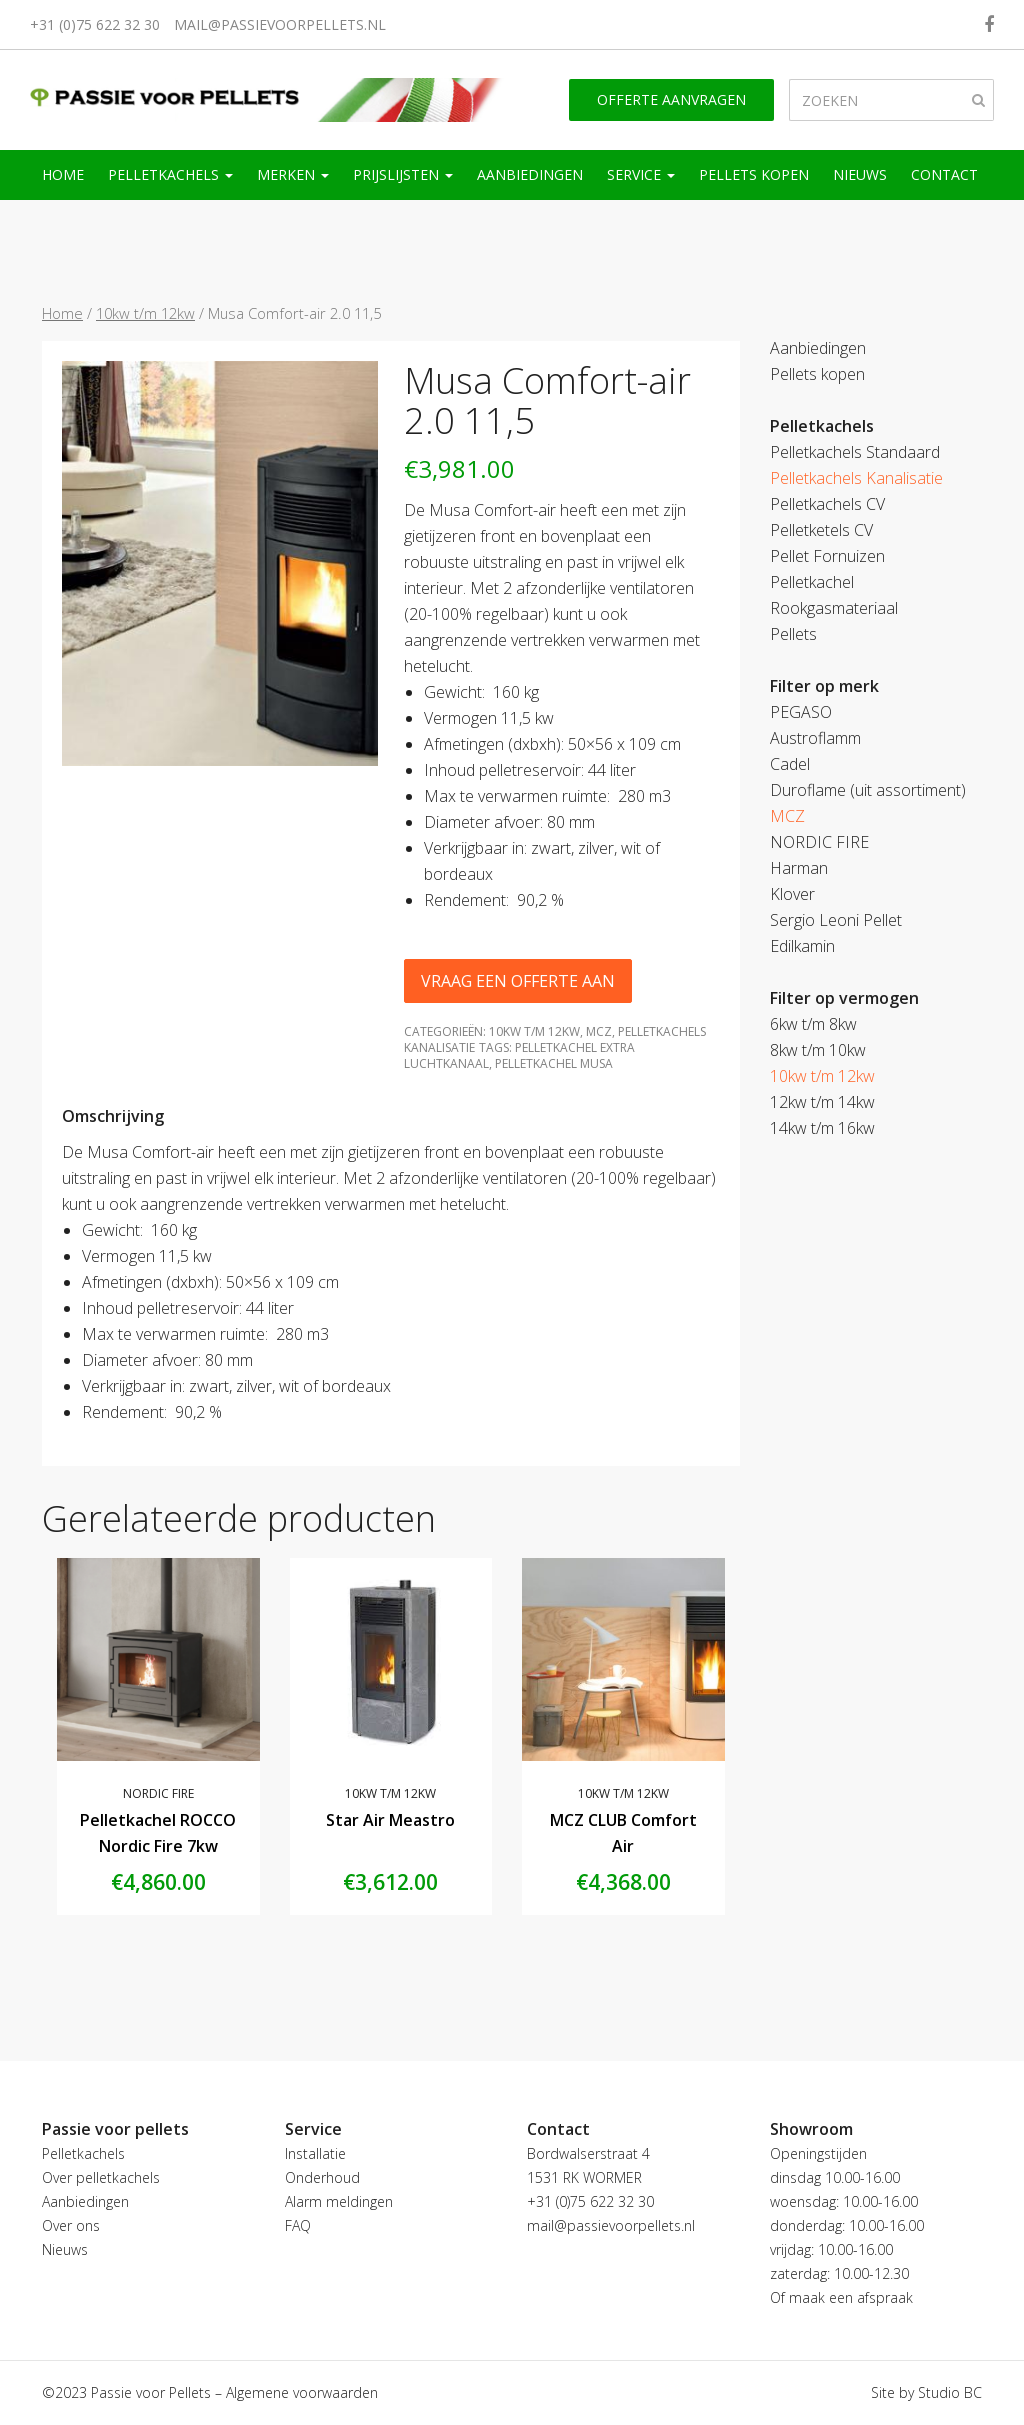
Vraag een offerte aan (518, 981)
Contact (944, 174)
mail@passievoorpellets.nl (280, 24)
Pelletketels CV (821, 530)
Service (641, 174)
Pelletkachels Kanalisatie (856, 478)
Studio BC (950, 2392)
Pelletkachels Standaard (855, 452)
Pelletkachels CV (827, 504)
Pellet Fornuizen (827, 556)
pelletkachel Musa (554, 1063)
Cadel (790, 764)
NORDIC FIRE (158, 1793)
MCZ (599, 1031)
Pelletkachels (170, 174)
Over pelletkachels (101, 2177)
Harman (799, 868)
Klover (792, 894)
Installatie (315, 2153)
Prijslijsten (403, 174)
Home (63, 174)
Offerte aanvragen (671, 99)
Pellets (793, 634)
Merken (293, 174)
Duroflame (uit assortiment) (868, 790)
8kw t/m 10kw (818, 1050)
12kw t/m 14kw (822, 1102)
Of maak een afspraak (841, 2297)
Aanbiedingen (530, 174)
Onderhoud (322, 2177)
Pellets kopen (754, 174)
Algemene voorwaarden (302, 2392)
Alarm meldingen (339, 2201)
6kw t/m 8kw (813, 1024)
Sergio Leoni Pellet (836, 920)
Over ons (71, 2225)
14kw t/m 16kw (822, 1128)
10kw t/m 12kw (145, 313)
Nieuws (860, 174)
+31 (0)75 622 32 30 (95, 24)
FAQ (298, 2225)
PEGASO (801, 712)
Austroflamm (815, 738)
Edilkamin (802, 946)
